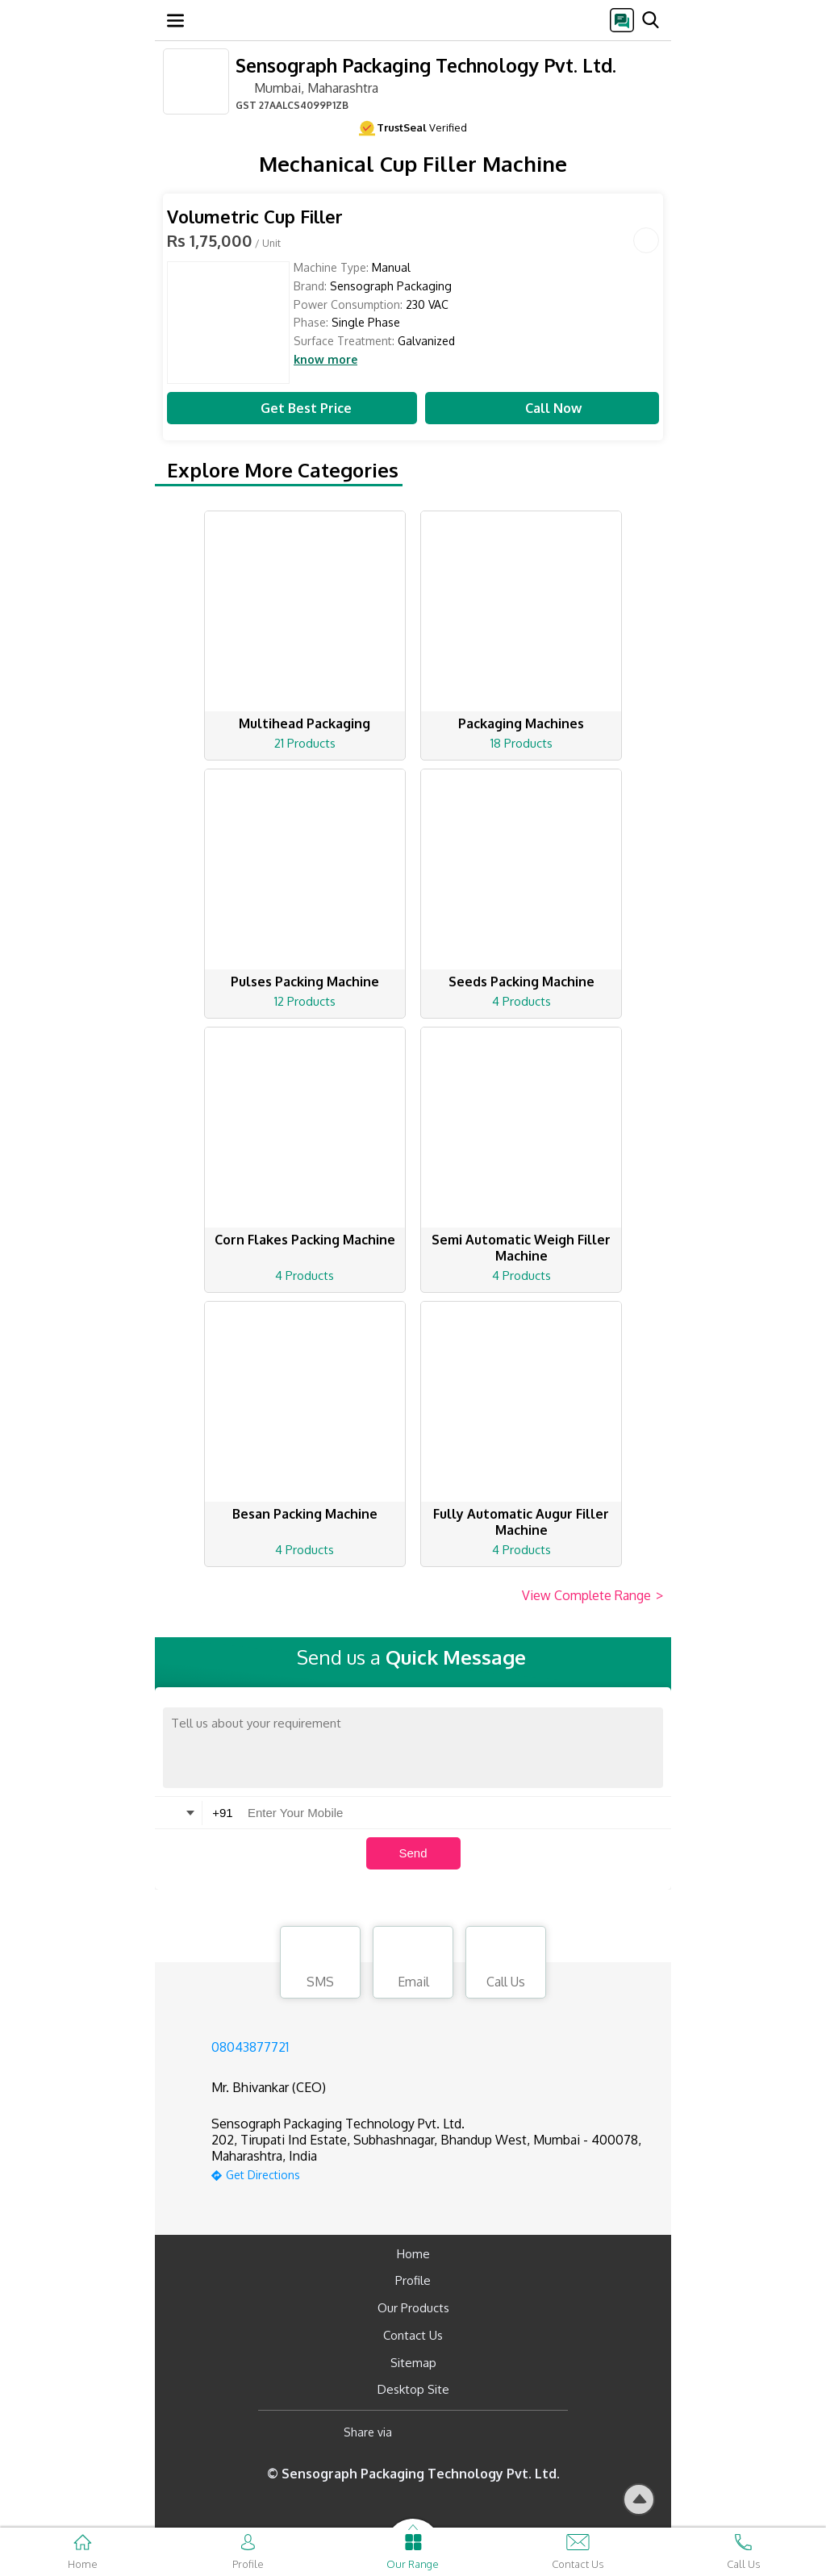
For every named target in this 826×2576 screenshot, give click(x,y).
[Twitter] (486, 2432)
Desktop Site (413, 2389)
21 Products (305, 743)
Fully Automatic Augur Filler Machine (521, 1522)
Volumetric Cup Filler (255, 216)
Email (413, 1965)
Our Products (413, 2307)
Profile (413, 2280)
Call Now (542, 408)
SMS (320, 1965)
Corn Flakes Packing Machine (305, 1240)
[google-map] (433, 2173)
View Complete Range (592, 1596)
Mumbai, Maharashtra (307, 87)
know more (325, 359)
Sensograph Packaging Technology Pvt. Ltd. (426, 65)
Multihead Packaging (304, 723)
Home (413, 2253)
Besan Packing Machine (305, 1514)
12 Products (305, 1001)
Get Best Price (292, 408)
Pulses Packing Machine (305, 981)
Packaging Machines (521, 723)
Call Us (505, 1965)
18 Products (521, 743)
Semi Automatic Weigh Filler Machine (521, 1248)
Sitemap (413, 2362)
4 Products (521, 1001)
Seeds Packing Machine (521, 981)
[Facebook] (417, 2432)
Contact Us (413, 2335)
